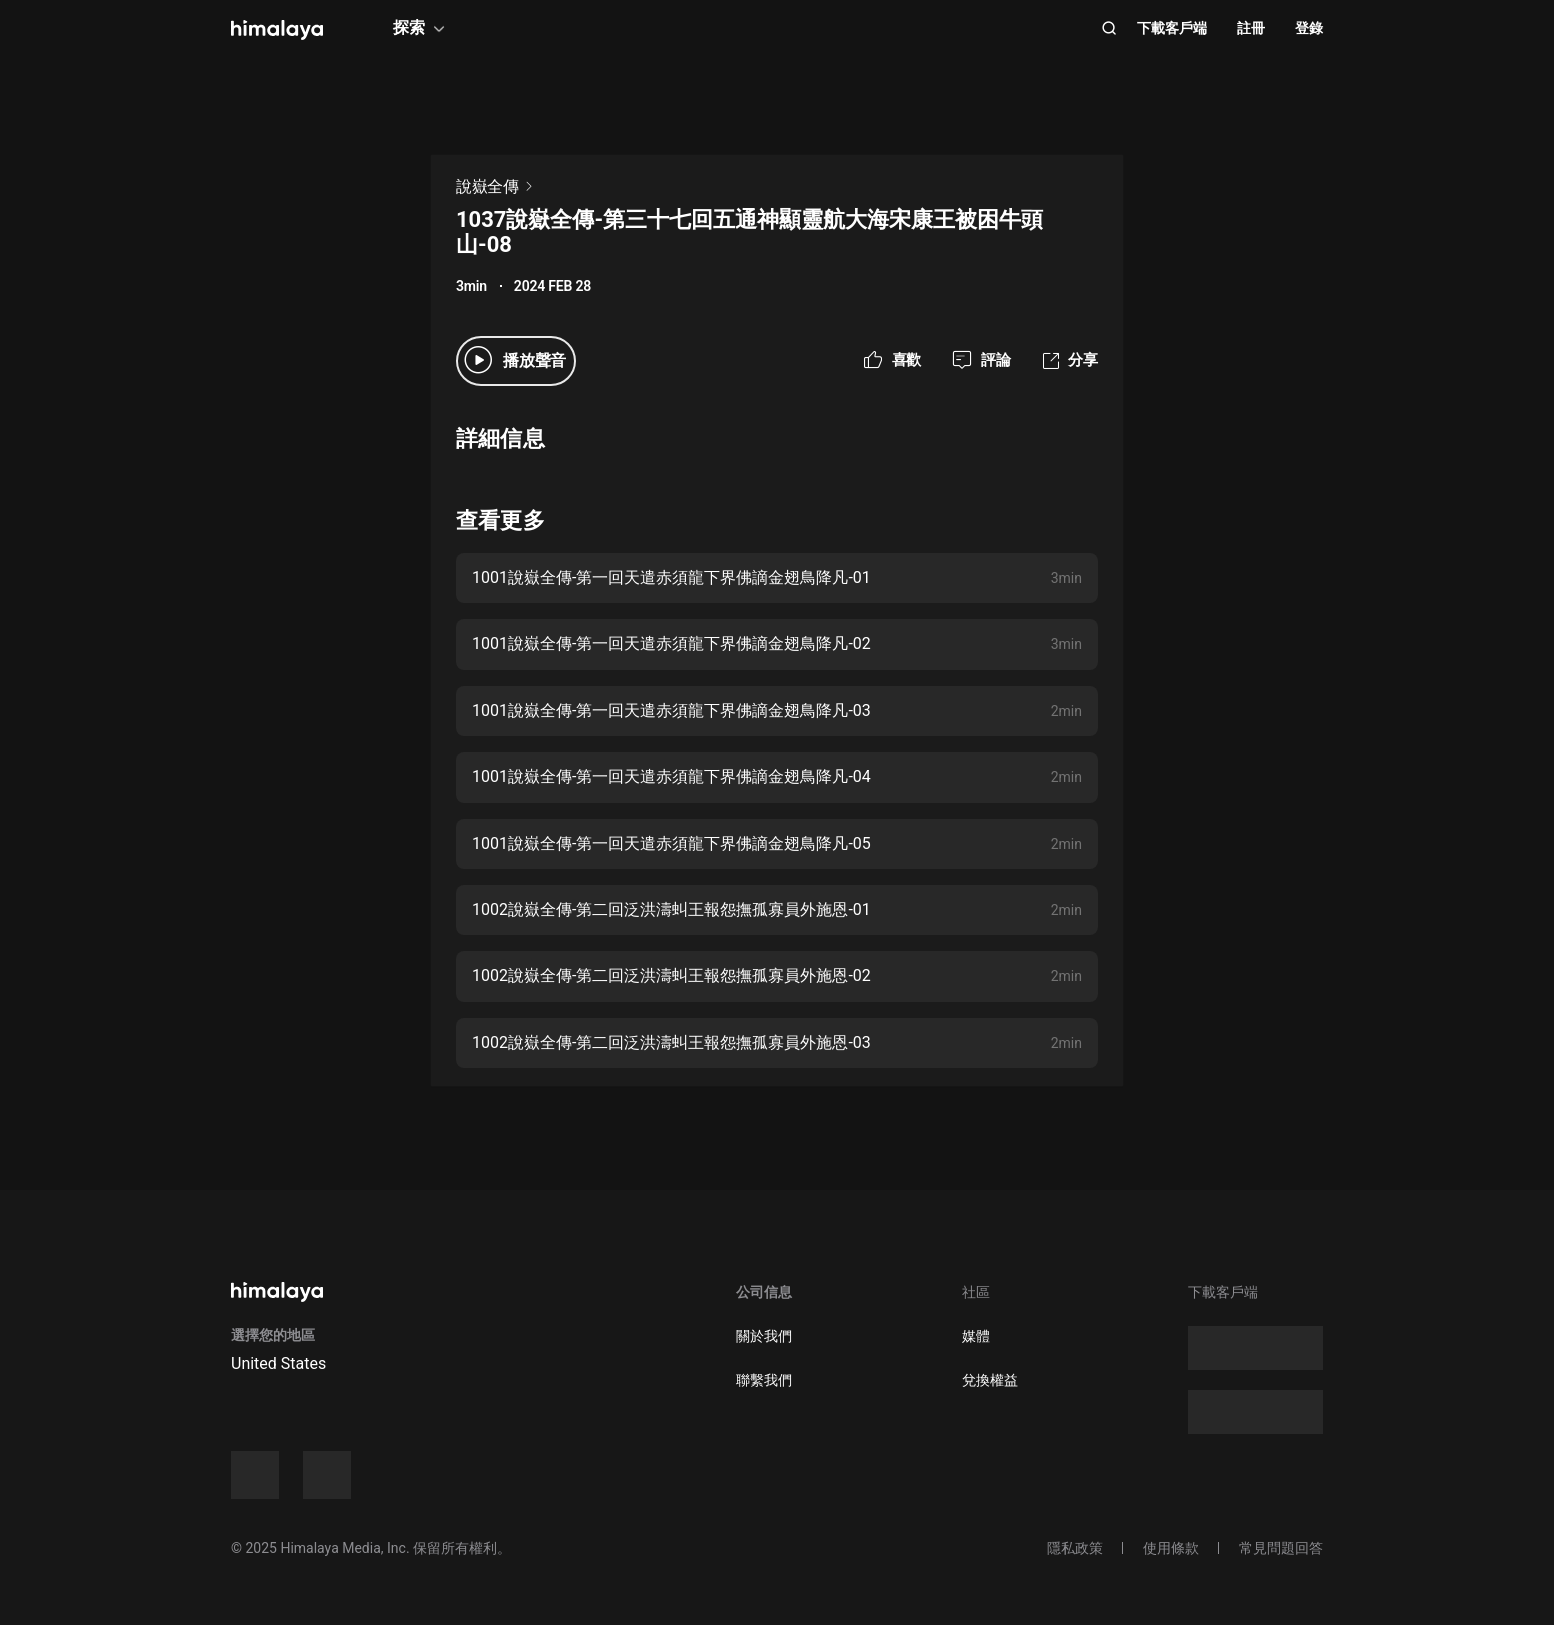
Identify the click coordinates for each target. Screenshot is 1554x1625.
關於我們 (764, 1336)
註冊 (1251, 28)
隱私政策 (1075, 1548)
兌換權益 (990, 1380)
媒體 (976, 1336)
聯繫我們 (764, 1380)
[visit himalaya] (277, 30)
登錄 (1309, 28)
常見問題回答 (1281, 1548)
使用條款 (1171, 1548)
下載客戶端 (1172, 28)
